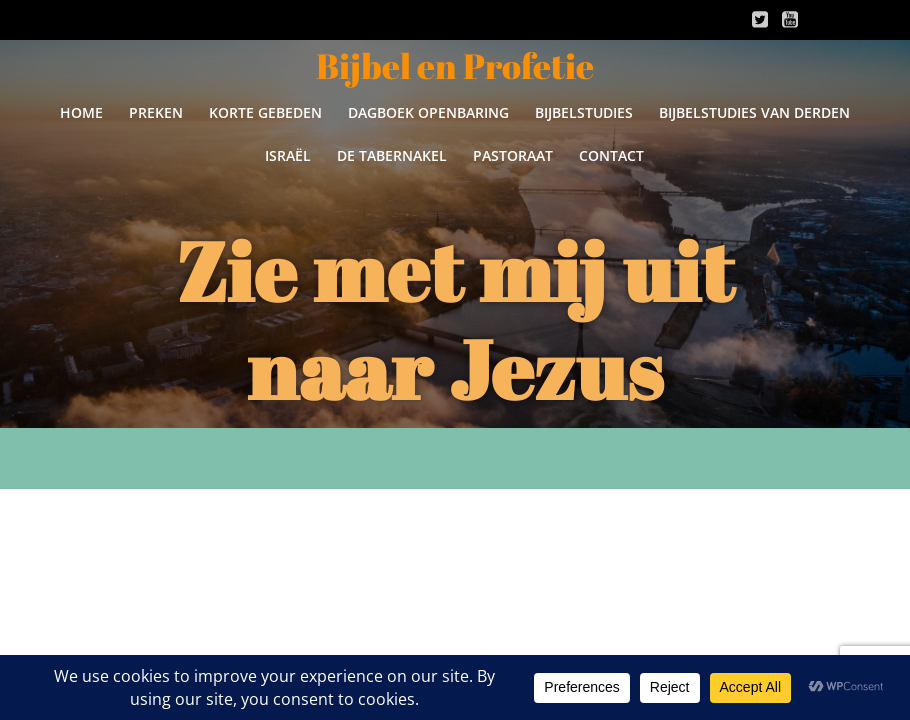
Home (81, 112)
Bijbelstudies (584, 112)
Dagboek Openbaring (428, 112)
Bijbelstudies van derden (754, 112)
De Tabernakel (392, 155)
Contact (611, 155)
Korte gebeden (265, 112)
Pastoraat (513, 155)
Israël (288, 155)
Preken (156, 112)
